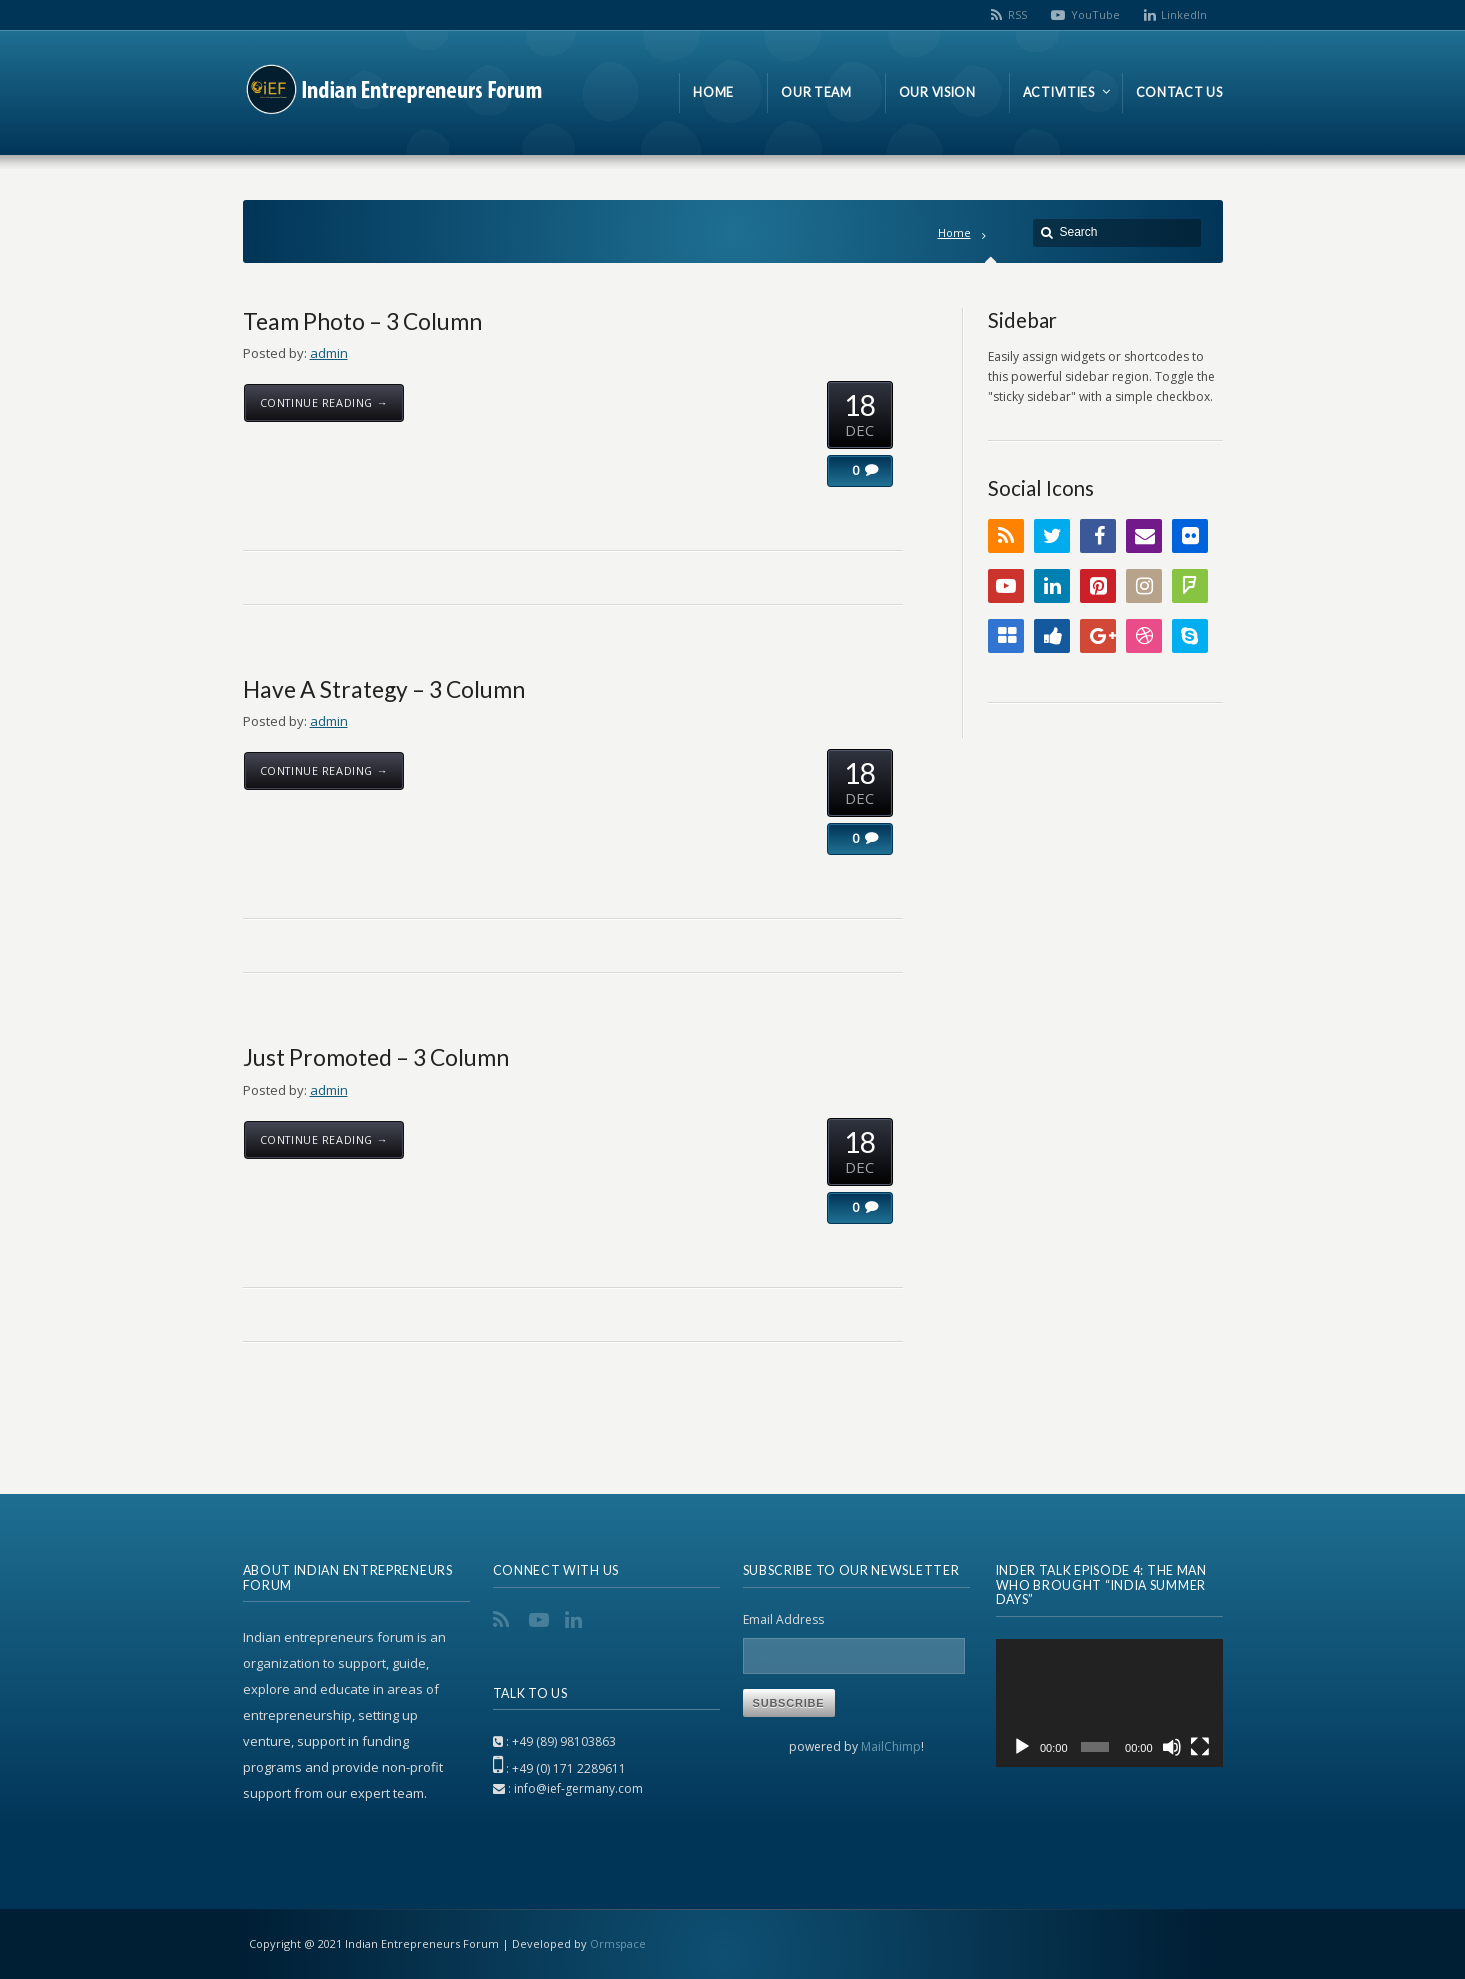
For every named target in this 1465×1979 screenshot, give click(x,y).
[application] (1109, 1703)
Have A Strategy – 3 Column (384, 689)
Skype (1190, 636)
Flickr (1190, 536)
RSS (1017, 14)
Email (1144, 536)
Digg (1052, 636)
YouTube (1095, 14)
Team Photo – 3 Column (362, 321)
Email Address (783, 1619)
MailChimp (891, 1746)
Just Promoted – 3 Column (376, 1057)
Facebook (1098, 536)
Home (954, 232)
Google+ (1098, 636)
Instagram (1144, 586)
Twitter (1052, 536)
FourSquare (1190, 586)
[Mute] (1172, 1747)
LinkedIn (1184, 14)
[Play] (1022, 1747)
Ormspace (618, 1943)
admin (329, 353)
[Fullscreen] (1200, 1747)
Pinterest (1098, 586)
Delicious (1006, 636)
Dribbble (1144, 636)
